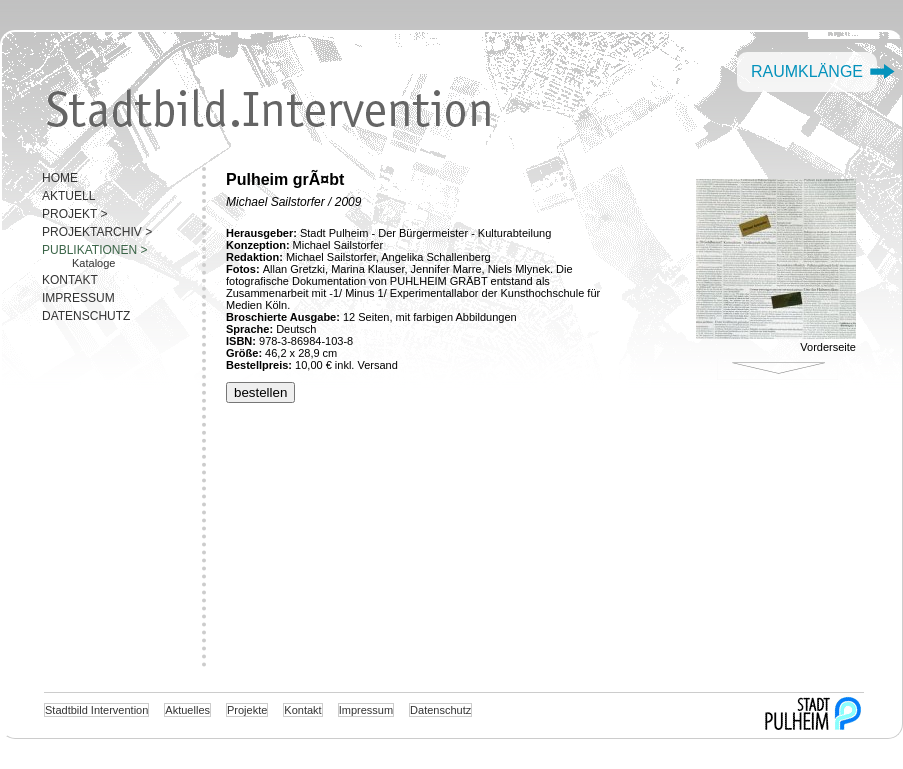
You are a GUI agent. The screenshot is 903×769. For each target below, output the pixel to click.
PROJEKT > (74, 214)
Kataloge (93, 263)
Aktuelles (187, 710)
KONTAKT (70, 280)
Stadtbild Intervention (96, 710)
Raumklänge (807, 71)
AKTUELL (68, 196)
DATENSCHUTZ (86, 316)
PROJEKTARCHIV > (97, 232)
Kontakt (302, 710)
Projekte (247, 710)
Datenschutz (440, 710)
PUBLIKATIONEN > (94, 250)
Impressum (366, 710)
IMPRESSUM (78, 298)
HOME (60, 178)
